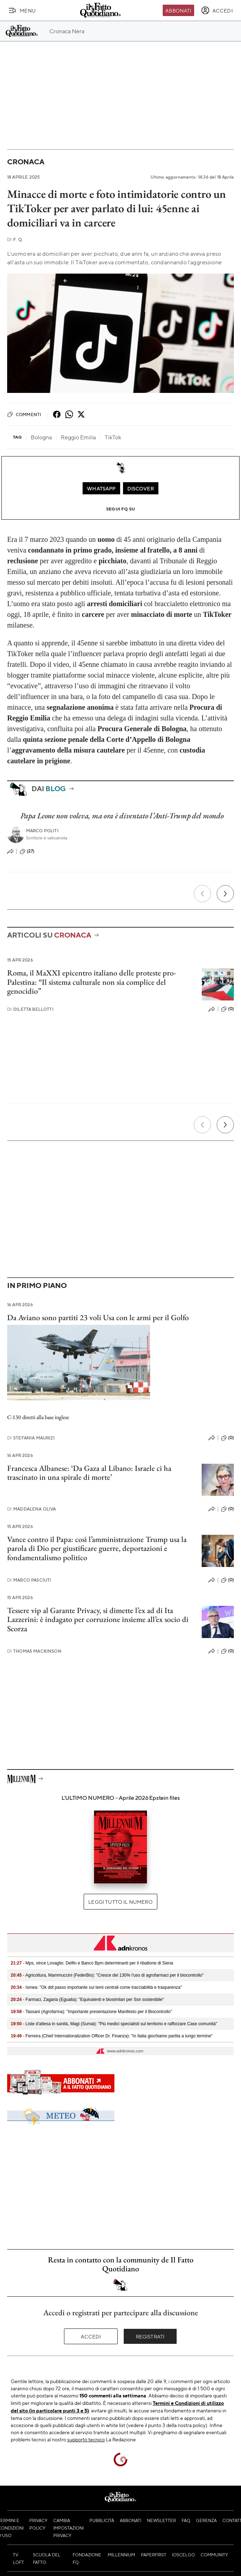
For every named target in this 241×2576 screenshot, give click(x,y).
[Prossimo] (225, 893)
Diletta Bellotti (30, 1009)
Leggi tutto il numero (120, 1901)
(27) (27, 851)
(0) (227, 1009)
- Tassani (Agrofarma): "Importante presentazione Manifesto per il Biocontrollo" (91, 2011)
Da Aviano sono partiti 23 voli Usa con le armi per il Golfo (98, 1317)
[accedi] (216, 10)
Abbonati (178, 10)
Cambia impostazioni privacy (68, 2527)
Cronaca (25, 161)
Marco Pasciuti (29, 1580)
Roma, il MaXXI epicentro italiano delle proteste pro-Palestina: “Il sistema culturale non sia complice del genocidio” (91, 982)
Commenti (24, 414)
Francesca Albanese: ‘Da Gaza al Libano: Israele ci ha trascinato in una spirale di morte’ (89, 1472)
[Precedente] (202, 893)
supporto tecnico (86, 2439)
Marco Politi (42, 830)
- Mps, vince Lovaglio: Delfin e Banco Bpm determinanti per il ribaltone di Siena (92, 1963)
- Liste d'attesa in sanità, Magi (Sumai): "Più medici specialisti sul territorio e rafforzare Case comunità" (114, 2023)
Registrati (150, 2336)
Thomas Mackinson (34, 1651)
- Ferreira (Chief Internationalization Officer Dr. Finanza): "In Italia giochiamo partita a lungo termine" (112, 2035)
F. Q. (15, 239)
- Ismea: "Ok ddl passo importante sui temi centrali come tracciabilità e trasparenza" (96, 1987)
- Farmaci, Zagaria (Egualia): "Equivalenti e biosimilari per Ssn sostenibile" (87, 1999)
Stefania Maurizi (31, 1438)
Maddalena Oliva (31, 1509)
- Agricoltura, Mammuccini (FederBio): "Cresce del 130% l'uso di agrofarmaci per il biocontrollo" (107, 1975)
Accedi (91, 2336)
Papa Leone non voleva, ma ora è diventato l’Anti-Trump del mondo (122, 815)
